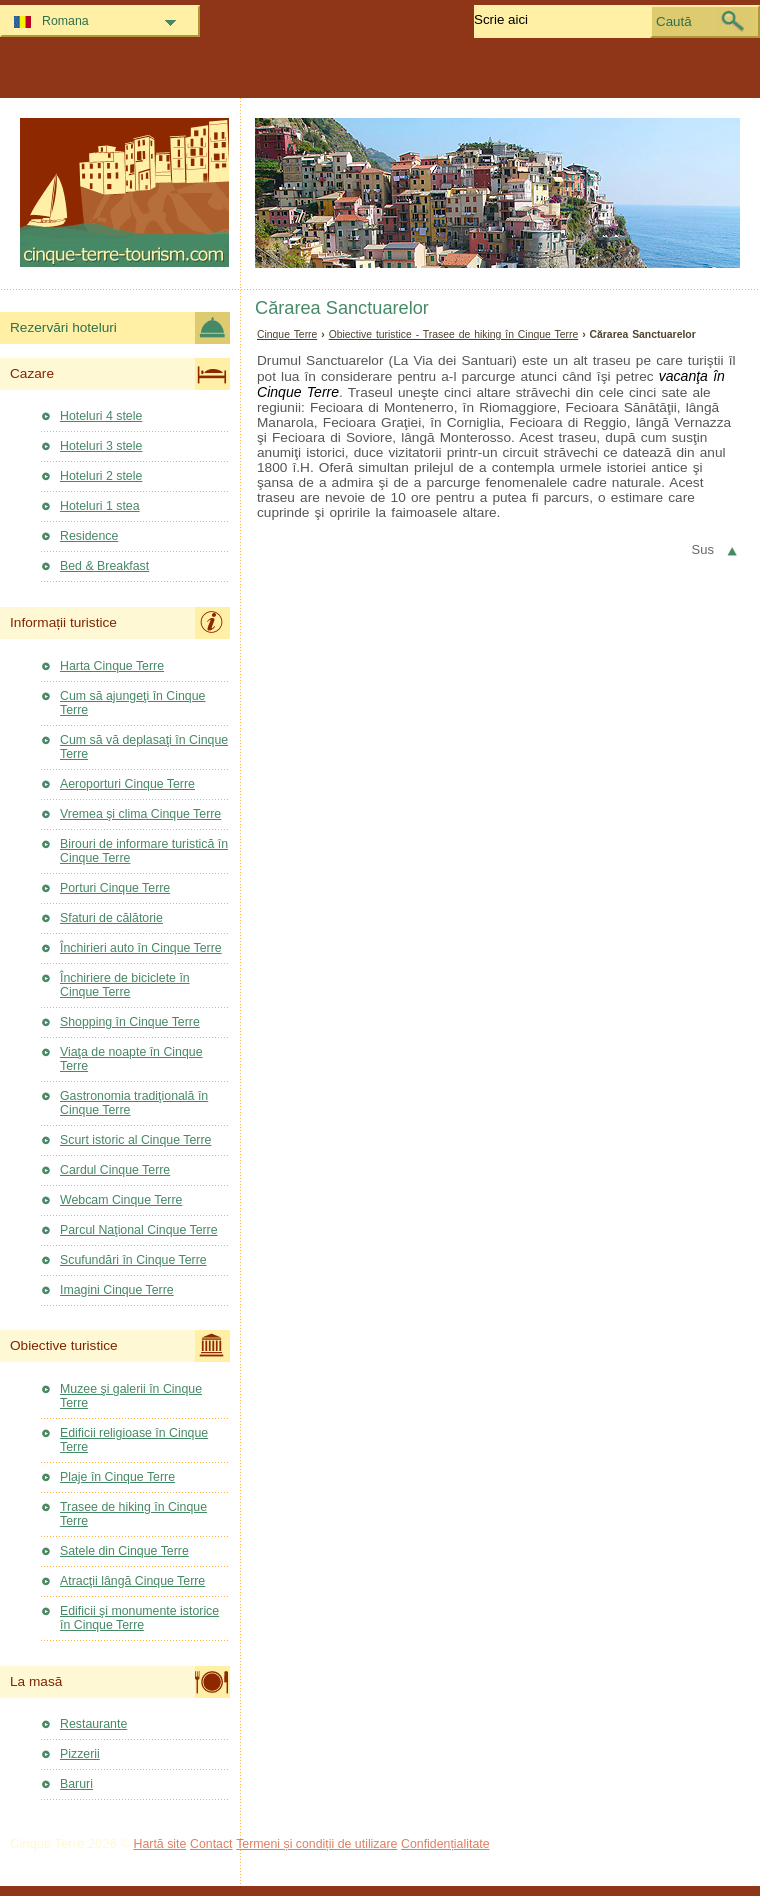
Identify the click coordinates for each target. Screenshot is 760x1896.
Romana (65, 21)
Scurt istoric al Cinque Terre (135, 1140)
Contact (211, 1844)
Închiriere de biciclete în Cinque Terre (125, 985)
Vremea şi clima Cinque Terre (140, 814)
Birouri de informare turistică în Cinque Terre (144, 851)
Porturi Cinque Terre (115, 888)
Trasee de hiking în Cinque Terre (133, 1514)
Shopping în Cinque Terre (130, 1022)
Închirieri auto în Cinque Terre (141, 948)
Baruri (76, 1784)
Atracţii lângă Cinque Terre (132, 1581)
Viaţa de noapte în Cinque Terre (131, 1059)
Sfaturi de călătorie (111, 918)
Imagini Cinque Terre (117, 1290)
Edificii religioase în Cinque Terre (134, 1440)
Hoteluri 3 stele (101, 446)
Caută (674, 21)
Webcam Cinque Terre (121, 1200)
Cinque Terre (287, 334)
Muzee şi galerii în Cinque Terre (131, 1396)
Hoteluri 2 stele (101, 476)
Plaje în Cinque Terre (117, 1477)
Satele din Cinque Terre (124, 1551)
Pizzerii (80, 1754)
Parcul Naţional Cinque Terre (139, 1230)
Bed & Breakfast (104, 566)
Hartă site (160, 1844)
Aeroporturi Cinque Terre (127, 784)
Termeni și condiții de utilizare (316, 1844)
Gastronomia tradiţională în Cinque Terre (134, 1103)
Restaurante (93, 1724)
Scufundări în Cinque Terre (133, 1260)
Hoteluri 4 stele (101, 416)
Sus (703, 549)
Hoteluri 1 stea (100, 506)
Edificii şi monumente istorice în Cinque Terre (139, 1618)
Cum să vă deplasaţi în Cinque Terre (144, 747)
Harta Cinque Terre (112, 666)
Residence (89, 536)
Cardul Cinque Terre (115, 1170)
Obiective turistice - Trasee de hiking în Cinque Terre (454, 334)
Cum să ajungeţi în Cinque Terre (132, 703)
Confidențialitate (445, 1844)
